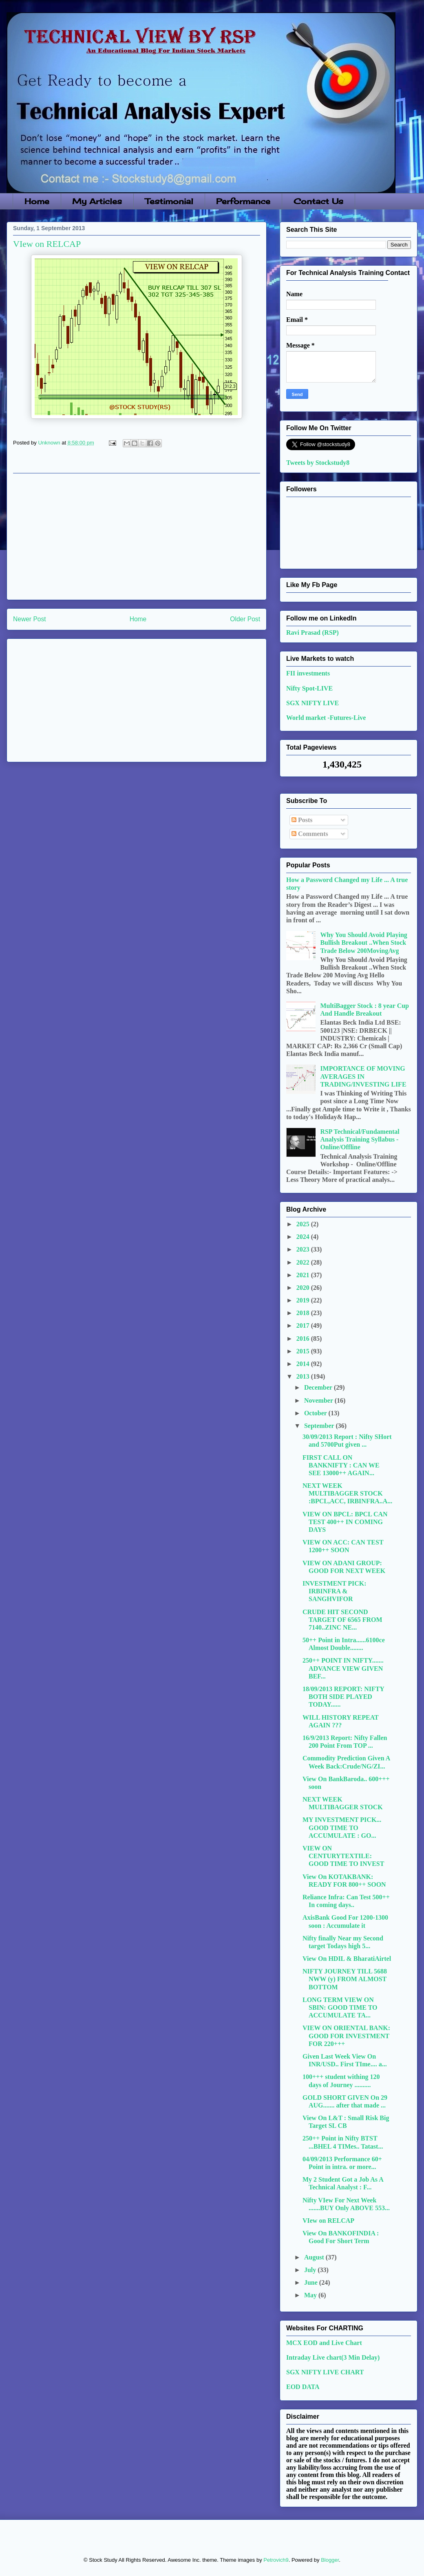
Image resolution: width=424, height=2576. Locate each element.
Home (36, 201)
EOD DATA (303, 2386)
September (320, 1425)
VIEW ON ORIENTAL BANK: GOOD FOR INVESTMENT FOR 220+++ (346, 2035)
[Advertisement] (136, 537)
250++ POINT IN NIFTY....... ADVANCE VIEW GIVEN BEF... (343, 1668)
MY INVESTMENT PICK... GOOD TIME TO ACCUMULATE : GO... (342, 1827)
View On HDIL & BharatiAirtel (347, 1958)
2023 (303, 1249)
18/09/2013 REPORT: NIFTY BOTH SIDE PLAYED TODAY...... (343, 1696)
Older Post (245, 619)
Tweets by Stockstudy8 (317, 462)
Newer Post (29, 619)
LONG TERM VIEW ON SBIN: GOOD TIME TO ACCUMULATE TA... (340, 2007)
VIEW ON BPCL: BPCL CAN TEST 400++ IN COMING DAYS (345, 1522)
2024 (303, 1236)
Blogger (330, 2560)
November (319, 1400)
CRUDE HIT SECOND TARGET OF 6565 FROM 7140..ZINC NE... (342, 1619)
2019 (303, 1300)
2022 (303, 1262)
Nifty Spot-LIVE (309, 688)
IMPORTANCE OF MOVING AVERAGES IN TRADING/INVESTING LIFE (363, 1076)
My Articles (97, 201)
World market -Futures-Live (326, 717)
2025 (303, 1224)
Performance (243, 201)
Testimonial (169, 201)
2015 (303, 1351)
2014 (303, 1363)
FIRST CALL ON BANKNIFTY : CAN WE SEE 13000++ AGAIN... (341, 1465)
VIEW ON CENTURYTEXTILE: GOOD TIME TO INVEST (343, 1856)
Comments (310, 833)
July (311, 2269)
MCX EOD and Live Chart (324, 2342)
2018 (303, 1312)
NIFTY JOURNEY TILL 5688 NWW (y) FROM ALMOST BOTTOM (345, 1979)
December (319, 1387)
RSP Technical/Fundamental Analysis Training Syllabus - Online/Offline (359, 1139)
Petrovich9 (275, 2560)
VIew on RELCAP (328, 2220)
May (311, 2295)
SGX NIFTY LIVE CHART (325, 2372)
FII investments (308, 673)
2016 (303, 1338)
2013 (303, 1376)
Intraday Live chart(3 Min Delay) (333, 2357)
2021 (303, 1275)
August (315, 2257)
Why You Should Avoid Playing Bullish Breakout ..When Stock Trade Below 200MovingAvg (363, 942)
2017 (303, 1325)
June (311, 2282)
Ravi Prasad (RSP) (312, 632)
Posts (302, 819)
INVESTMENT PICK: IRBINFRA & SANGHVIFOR (335, 1591)
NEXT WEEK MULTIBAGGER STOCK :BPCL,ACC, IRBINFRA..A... (347, 1493)
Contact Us (318, 201)
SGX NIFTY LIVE (312, 703)
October (316, 1413)
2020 (303, 1287)
